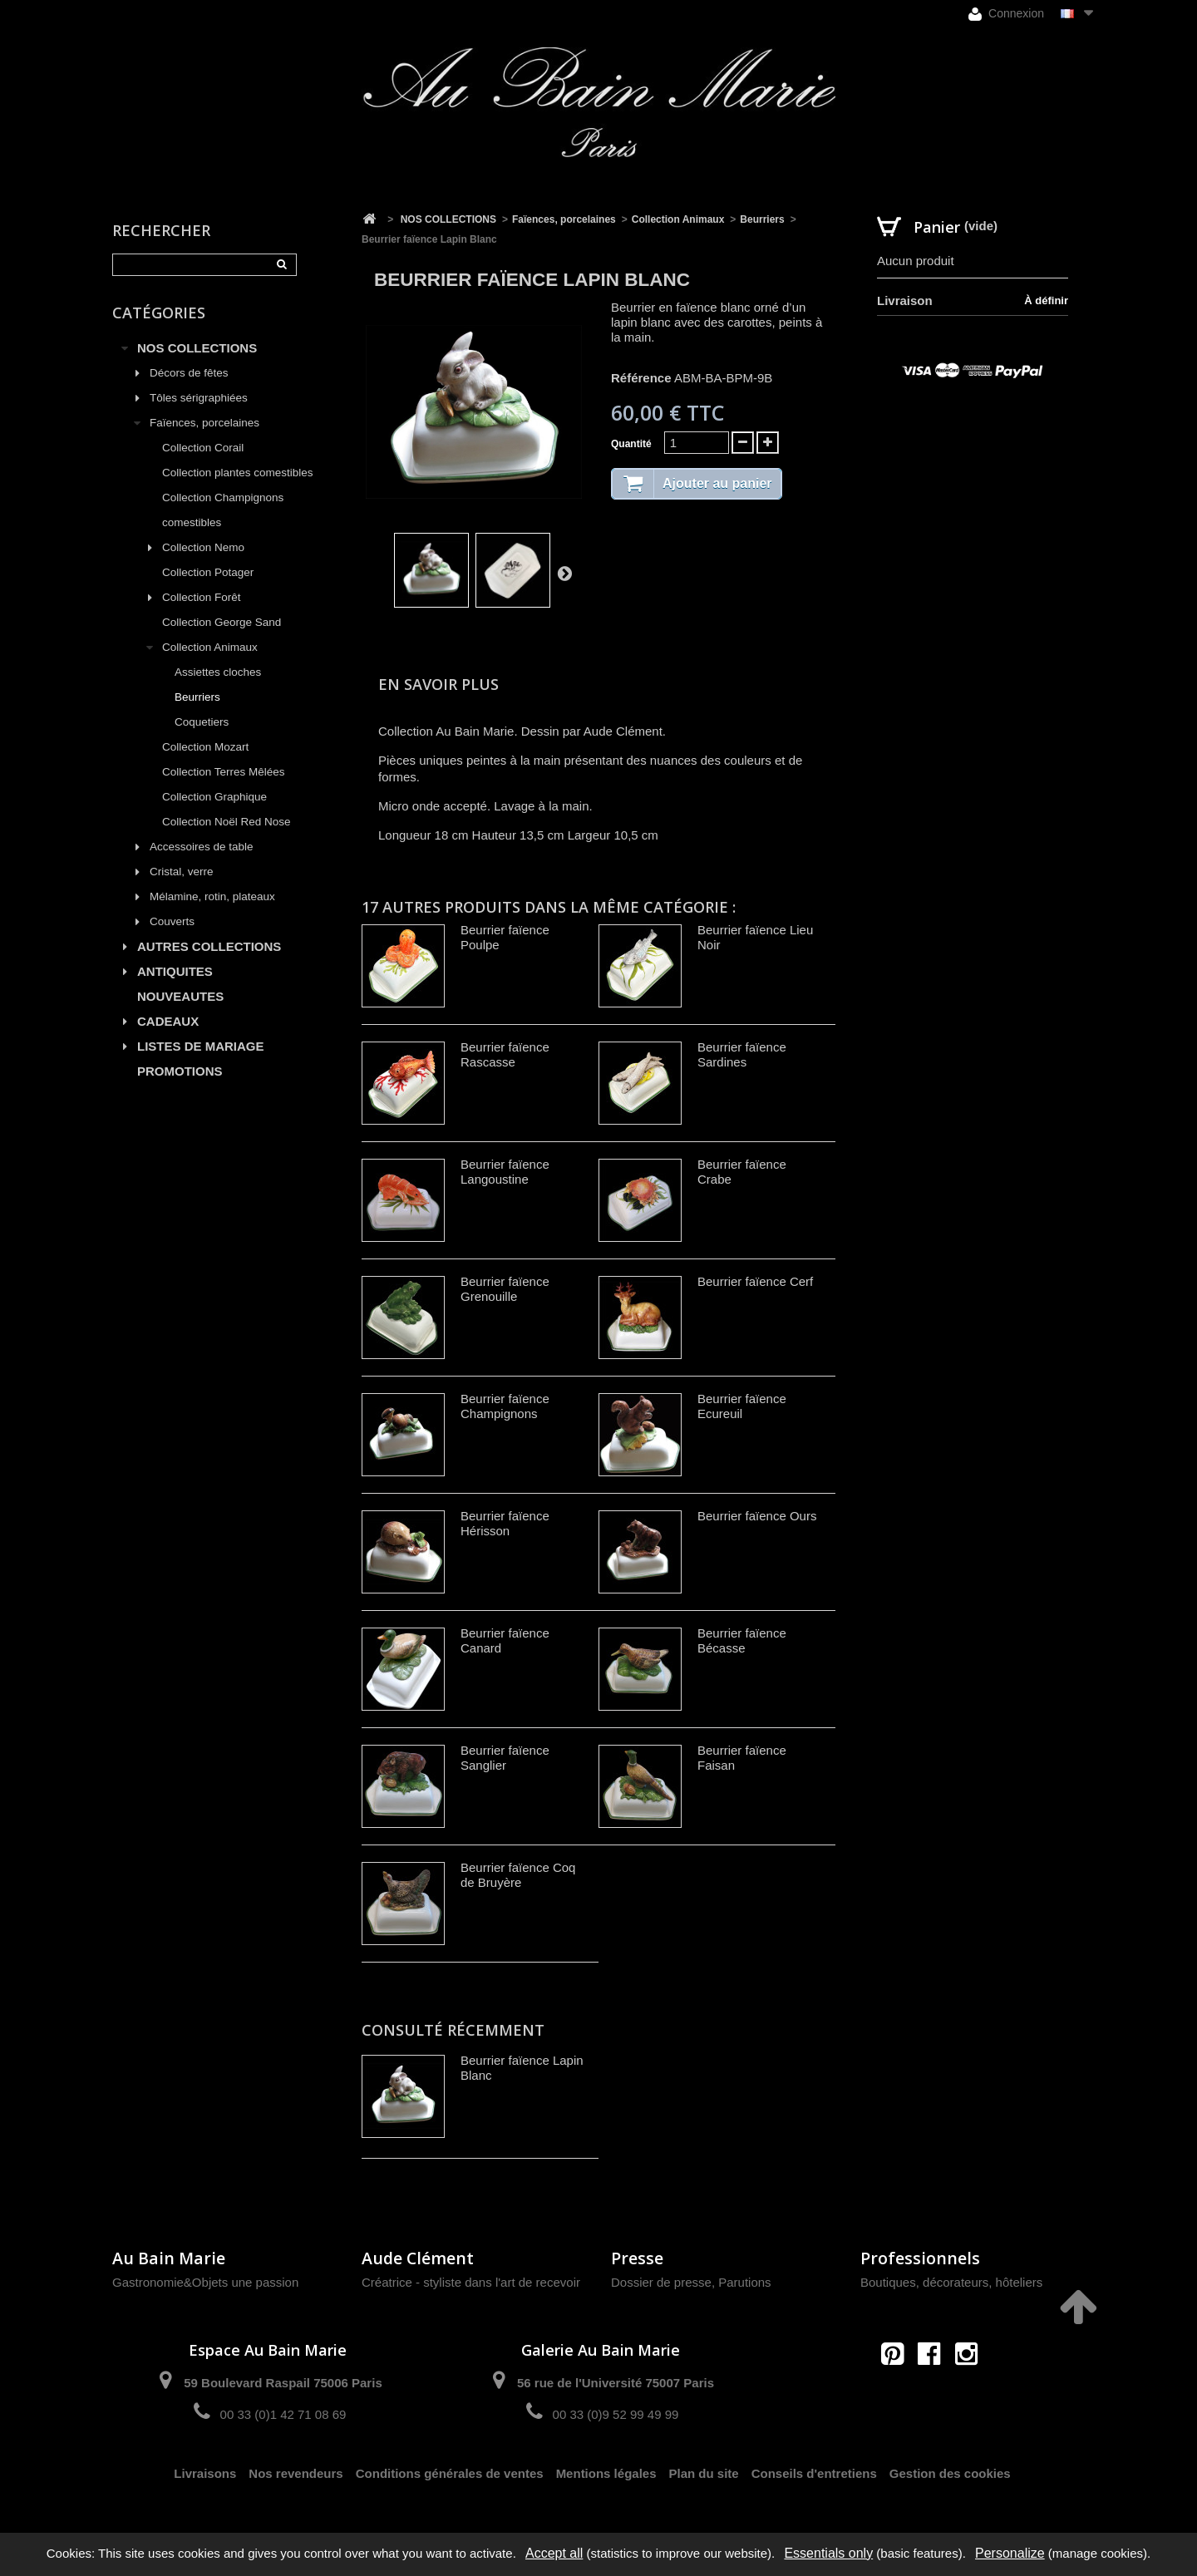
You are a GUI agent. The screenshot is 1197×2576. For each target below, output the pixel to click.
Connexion (1006, 14)
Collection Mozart (205, 747)
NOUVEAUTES (180, 996)
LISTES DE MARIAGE (200, 1046)
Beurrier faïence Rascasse (505, 1054)
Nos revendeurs (295, 2473)
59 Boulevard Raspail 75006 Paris (283, 2383)
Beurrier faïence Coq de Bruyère (518, 1874)
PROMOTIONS (180, 1071)
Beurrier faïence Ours (756, 1516)
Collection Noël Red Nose (226, 821)
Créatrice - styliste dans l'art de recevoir (471, 2282)
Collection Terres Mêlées (223, 772)
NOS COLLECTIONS (197, 348)
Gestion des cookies (950, 2473)
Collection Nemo (203, 547)
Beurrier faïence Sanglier (505, 1757)
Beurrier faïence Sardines (741, 1054)
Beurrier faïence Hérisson (505, 1523)
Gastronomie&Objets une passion (205, 2282)
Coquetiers (202, 722)
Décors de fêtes (189, 373)
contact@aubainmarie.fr (935, 2389)
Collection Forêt (201, 597)
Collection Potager (208, 572)
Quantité (631, 444)
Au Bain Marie (168, 2258)
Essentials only (828, 2553)
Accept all (554, 2553)
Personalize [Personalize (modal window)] (1010, 2553)
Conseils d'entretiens (814, 2473)
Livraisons (205, 2473)
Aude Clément (418, 2258)
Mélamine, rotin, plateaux (212, 896)
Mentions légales (606, 2473)
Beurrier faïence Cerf (755, 1281)
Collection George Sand (221, 622)
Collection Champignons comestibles (222, 510)
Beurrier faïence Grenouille (505, 1288)
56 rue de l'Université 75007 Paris (615, 2383)
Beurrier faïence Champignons (505, 1406)
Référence (641, 378)
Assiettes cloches (218, 672)
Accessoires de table (202, 846)
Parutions (744, 2282)
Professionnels (920, 2258)
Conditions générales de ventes (450, 2473)
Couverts (172, 921)
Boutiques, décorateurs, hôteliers (951, 2282)
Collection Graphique (214, 797)
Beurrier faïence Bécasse (741, 1640)
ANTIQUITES (175, 971)
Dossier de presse (661, 2282)
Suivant (564, 572)
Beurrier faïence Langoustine (505, 1171)
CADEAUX (168, 1021)
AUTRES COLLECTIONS (209, 946)
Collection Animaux (210, 647)
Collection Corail (203, 447)
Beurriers (197, 697)
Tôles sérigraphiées (199, 398)
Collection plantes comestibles (237, 472)
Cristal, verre (182, 871)
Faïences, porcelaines (204, 422)
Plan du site (704, 2473)
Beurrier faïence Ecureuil (741, 1406)
